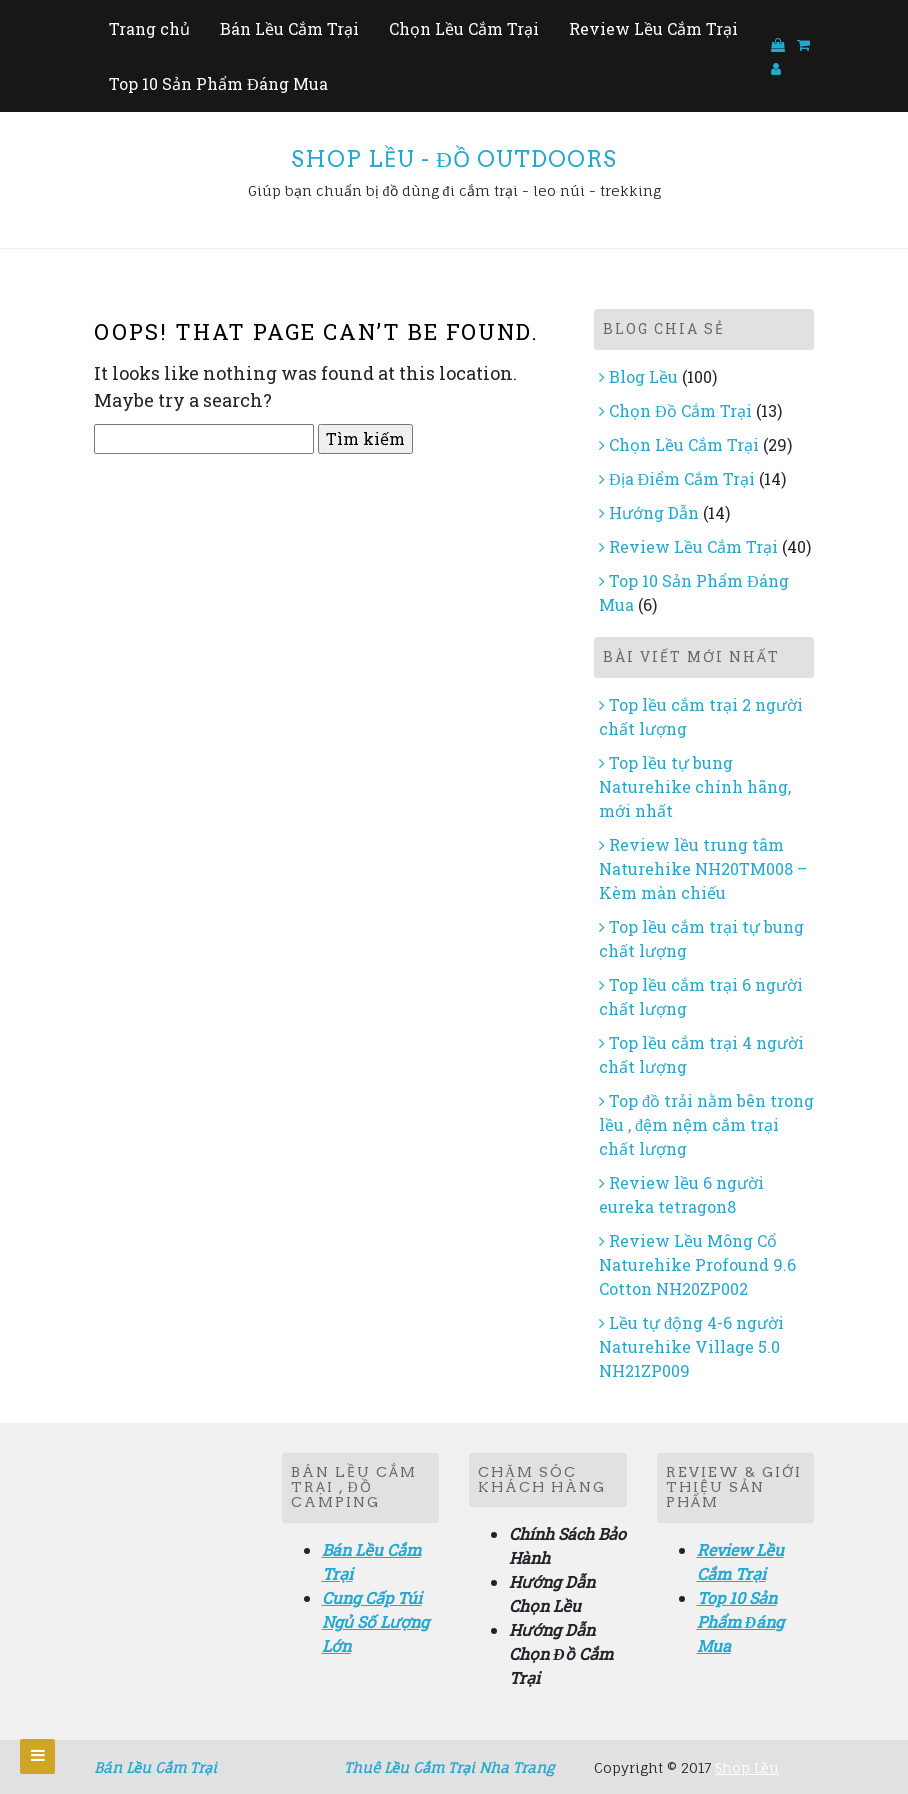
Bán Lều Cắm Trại (289, 28)
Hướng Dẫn (654, 512)
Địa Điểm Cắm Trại (682, 478)
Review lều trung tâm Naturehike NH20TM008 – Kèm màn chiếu (703, 868)
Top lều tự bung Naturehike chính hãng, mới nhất (695, 786)
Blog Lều (643, 376)
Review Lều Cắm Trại (653, 28)
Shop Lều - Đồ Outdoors (454, 159)
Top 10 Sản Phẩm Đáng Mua (218, 83)
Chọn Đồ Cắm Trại (680, 410)
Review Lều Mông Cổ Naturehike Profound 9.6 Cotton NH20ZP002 (697, 1264)
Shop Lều (747, 1767)
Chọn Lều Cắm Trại (464, 28)
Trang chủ (149, 28)
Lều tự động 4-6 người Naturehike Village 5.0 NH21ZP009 (691, 1346)
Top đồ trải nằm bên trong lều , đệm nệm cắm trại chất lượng (706, 1124)
